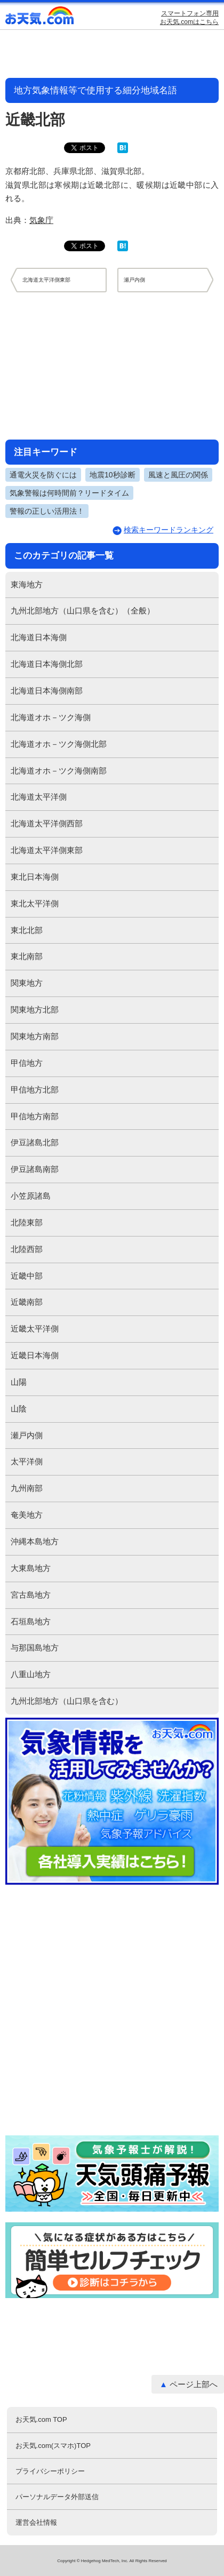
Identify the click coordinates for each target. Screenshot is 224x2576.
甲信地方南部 (35, 1116)
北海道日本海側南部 (47, 690)
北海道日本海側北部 (47, 663)
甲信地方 (27, 1062)
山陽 (19, 1381)
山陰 (19, 1408)
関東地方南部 (35, 1036)
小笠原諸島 (31, 1195)
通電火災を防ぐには (43, 474)
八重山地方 (31, 1674)
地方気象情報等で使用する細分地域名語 (95, 90)
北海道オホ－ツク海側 (51, 717)
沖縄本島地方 (35, 1541)
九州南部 (27, 1488)
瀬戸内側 (27, 1435)
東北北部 (27, 930)
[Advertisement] (112, 365)
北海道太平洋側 (39, 796)
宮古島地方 (31, 1594)
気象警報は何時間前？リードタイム (69, 493)
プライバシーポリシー (50, 2471)
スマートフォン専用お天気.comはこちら (189, 18)
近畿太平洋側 (35, 1328)
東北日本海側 (35, 876)
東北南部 (27, 956)
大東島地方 (31, 1568)
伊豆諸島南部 (35, 1169)
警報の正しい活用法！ (47, 511)
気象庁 (41, 220)
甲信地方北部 (35, 1089)
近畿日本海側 (35, 1355)
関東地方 (27, 982)
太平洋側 (27, 1461)
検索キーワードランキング (168, 529)
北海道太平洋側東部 (47, 850)
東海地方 (27, 584)
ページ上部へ (194, 2384)
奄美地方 (27, 1514)
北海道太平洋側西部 (47, 823)
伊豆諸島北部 (35, 1142)
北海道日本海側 (39, 637)
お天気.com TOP (41, 2419)
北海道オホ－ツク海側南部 (59, 770)
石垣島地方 (31, 1621)
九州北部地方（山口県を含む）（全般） (83, 610)
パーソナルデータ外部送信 (57, 2497)
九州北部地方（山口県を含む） (67, 1700)
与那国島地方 (35, 1647)
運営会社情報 (36, 2522)
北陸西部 (27, 1249)
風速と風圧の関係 (178, 474)
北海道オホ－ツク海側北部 (59, 743)
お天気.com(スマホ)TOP (53, 2446)
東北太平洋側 (35, 903)
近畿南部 (27, 1301)
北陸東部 (27, 1222)
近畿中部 (27, 1275)
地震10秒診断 (112, 474)
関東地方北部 (35, 1009)
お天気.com (40, 17)
